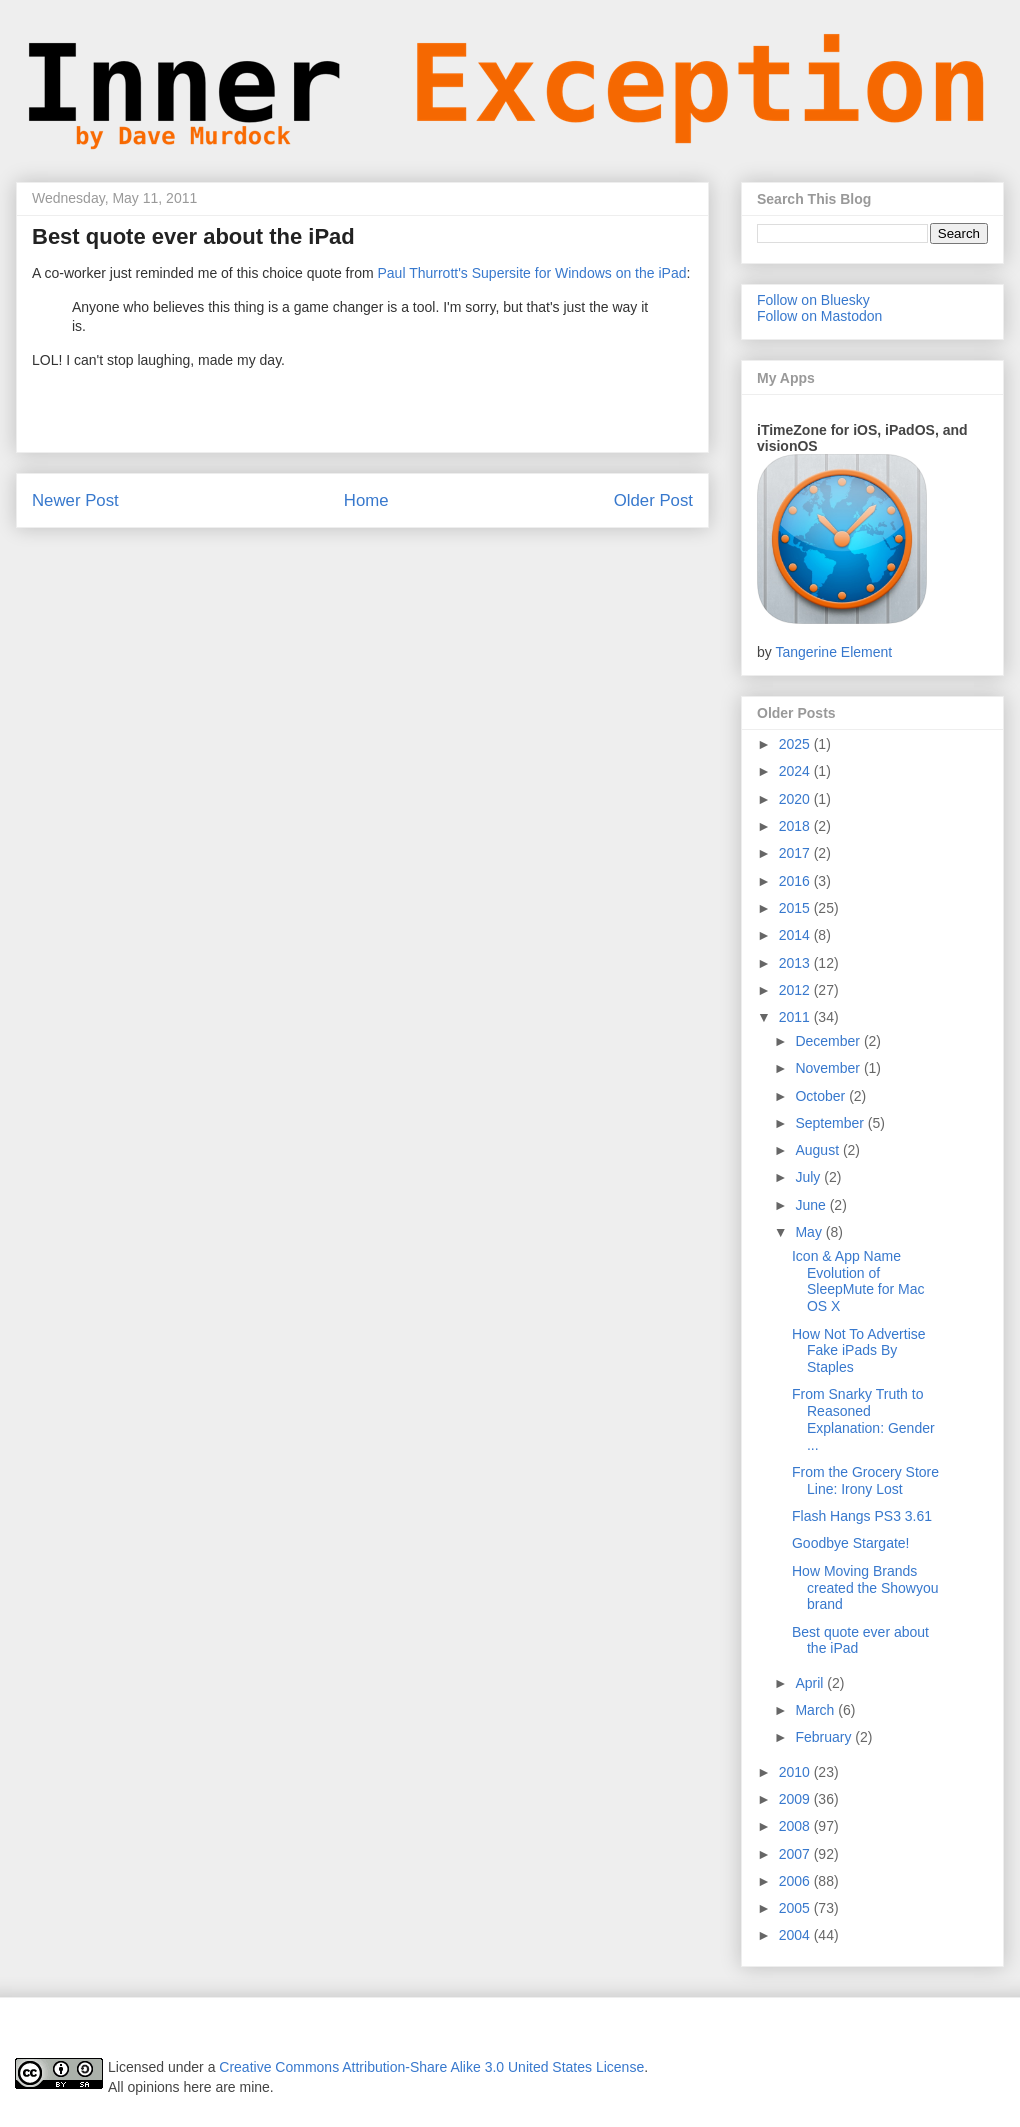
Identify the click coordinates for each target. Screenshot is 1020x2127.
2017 (796, 853)
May (810, 1232)
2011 (796, 1017)
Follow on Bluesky (813, 300)
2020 (796, 799)
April (811, 1683)
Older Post (653, 500)
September (831, 1123)
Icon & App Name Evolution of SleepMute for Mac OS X (858, 1281)
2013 (796, 963)
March (816, 1710)
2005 (796, 1908)
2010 (796, 1772)
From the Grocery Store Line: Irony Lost (865, 1480)
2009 (796, 1799)
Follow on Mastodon (819, 316)
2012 (796, 990)
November (829, 1068)
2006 (796, 1881)
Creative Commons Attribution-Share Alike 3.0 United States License (431, 2067)
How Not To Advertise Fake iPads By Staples (859, 1351)
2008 (796, 1826)
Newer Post (75, 500)
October (822, 1096)
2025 (796, 744)
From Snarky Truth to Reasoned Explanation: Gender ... (863, 1419)
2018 (796, 826)
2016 (796, 881)
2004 (796, 1935)
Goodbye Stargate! (851, 1543)
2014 (796, 935)
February (825, 1737)
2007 (796, 1854)
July (809, 1177)
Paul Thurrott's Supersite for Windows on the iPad (531, 273)
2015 (796, 908)
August (818, 1150)
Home (366, 500)
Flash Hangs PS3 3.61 (862, 1516)
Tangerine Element (833, 652)
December (829, 1041)
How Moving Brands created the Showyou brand (865, 1588)
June (812, 1205)
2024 (796, 771)
